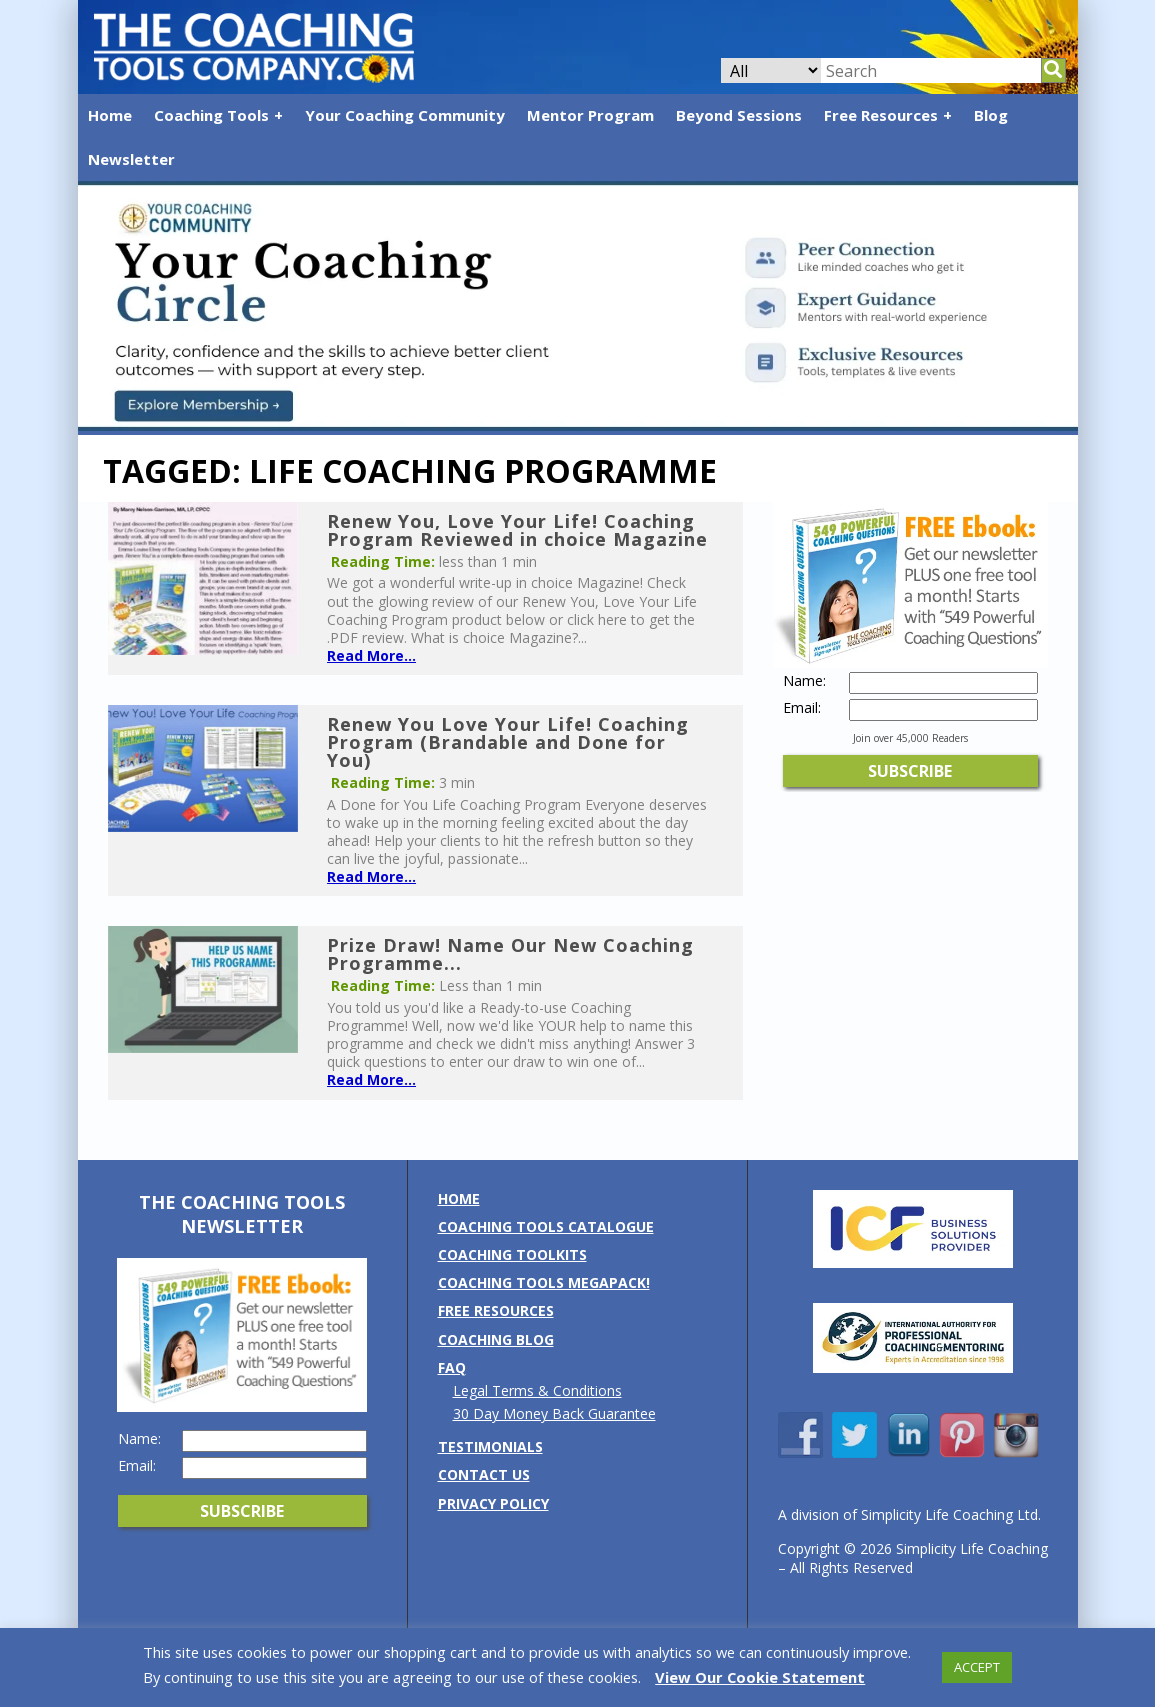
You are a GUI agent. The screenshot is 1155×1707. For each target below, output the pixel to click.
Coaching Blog (496, 1339)
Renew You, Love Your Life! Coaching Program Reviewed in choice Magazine (517, 530)
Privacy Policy (493, 1503)
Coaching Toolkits (512, 1254)
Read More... (371, 655)
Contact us (484, 1474)
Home (110, 115)
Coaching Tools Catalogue (546, 1226)
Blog (991, 115)
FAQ (452, 1367)
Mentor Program (590, 115)
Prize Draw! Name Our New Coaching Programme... (510, 954)
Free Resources (881, 115)
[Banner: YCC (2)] (578, 425)
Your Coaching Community (405, 115)
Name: (804, 681)
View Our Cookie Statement (760, 1677)
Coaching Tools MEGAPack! (544, 1282)
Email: (802, 708)
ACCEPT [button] (977, 1667)
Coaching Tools (211, 115)
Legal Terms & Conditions (537, 1390)
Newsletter (131, 159)
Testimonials (490, 1446)
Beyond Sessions (739, 115)
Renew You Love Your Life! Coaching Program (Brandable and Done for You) (508, 742)
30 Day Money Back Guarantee (554, 1413)
